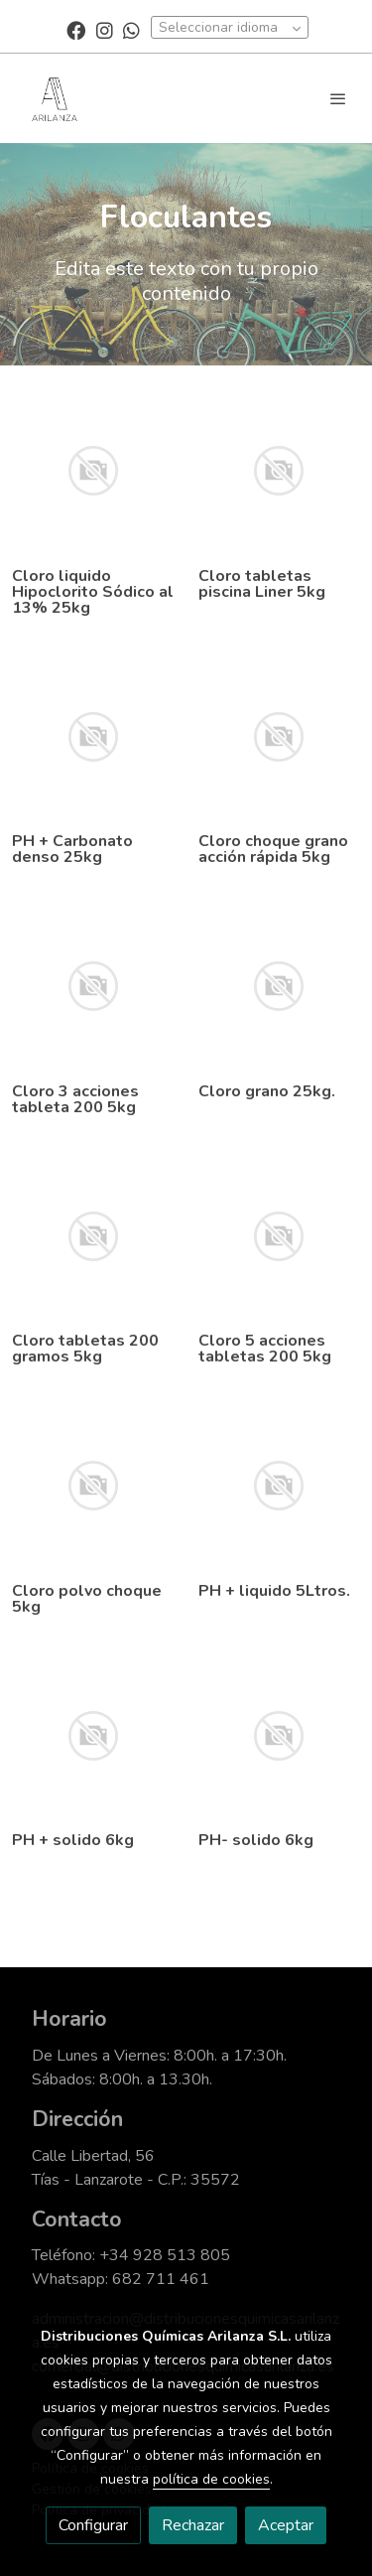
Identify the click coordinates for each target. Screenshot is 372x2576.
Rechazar (193, 2525)
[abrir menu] (338, 98)
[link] (54, 98)
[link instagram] (104, 29)
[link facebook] (75, 29)
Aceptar (285, 2525)
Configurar (93, 2525)
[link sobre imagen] (93, 470)
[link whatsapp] (131, 29)
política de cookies (211, 2479)
